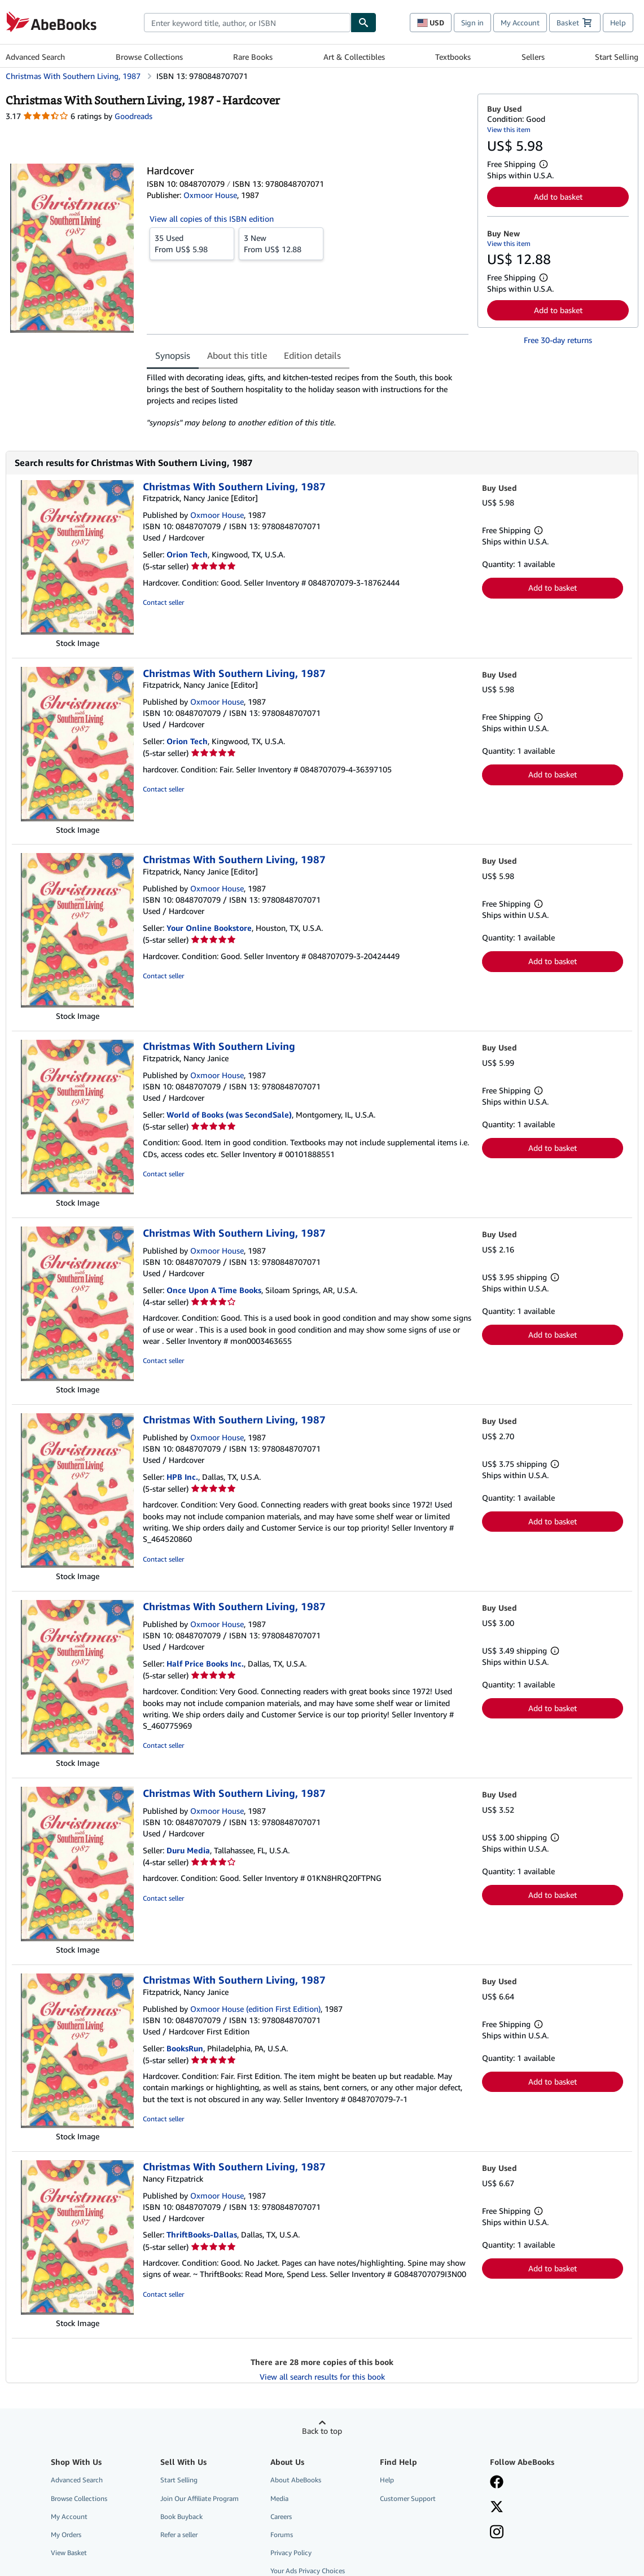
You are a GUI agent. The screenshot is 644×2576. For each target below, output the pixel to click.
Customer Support (408, 2498)
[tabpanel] (307, 400)
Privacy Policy (291, 2552)
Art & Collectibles (354, 56)
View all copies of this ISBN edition (212, 218)
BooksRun (185, 2048)
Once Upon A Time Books (214, 1290)
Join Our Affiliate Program (199, 2498)
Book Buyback (181, 2516)
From (192, 243)
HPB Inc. (182, 1477)
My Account (520, 22)
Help (618, 22)
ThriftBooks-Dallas (202, 2234)
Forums (281, 2534)
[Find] (363, 22)
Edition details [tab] (312, 355)
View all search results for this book (322, 2376)
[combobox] (247, 22)
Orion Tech (187, 554)
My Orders (66, 2534)
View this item (509, 129)
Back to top (322, 2431)
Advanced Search (35, 56)
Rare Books (253, 56)
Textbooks (453, 56)
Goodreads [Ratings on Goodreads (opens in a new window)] (133, 116)
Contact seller (163, 602)
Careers (281, 2516)
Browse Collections (149, 56)
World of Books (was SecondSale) (229, 1114)
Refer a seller (179, 2534)
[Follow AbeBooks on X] (496, 2507)
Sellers (533, 56)
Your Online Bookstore (209, 928)
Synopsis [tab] (172, 355)
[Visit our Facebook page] (496, 2483)
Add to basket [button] (558, 196)
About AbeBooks (295, 2480)
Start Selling (616, 56)
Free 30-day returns (558, 340)
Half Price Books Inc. (205, 1663)
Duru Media (188, 1850)
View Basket (69, 2552)
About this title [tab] (237, 355)
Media (279, 2498)
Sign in (472, 22)
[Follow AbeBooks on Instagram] (496, 2533)
